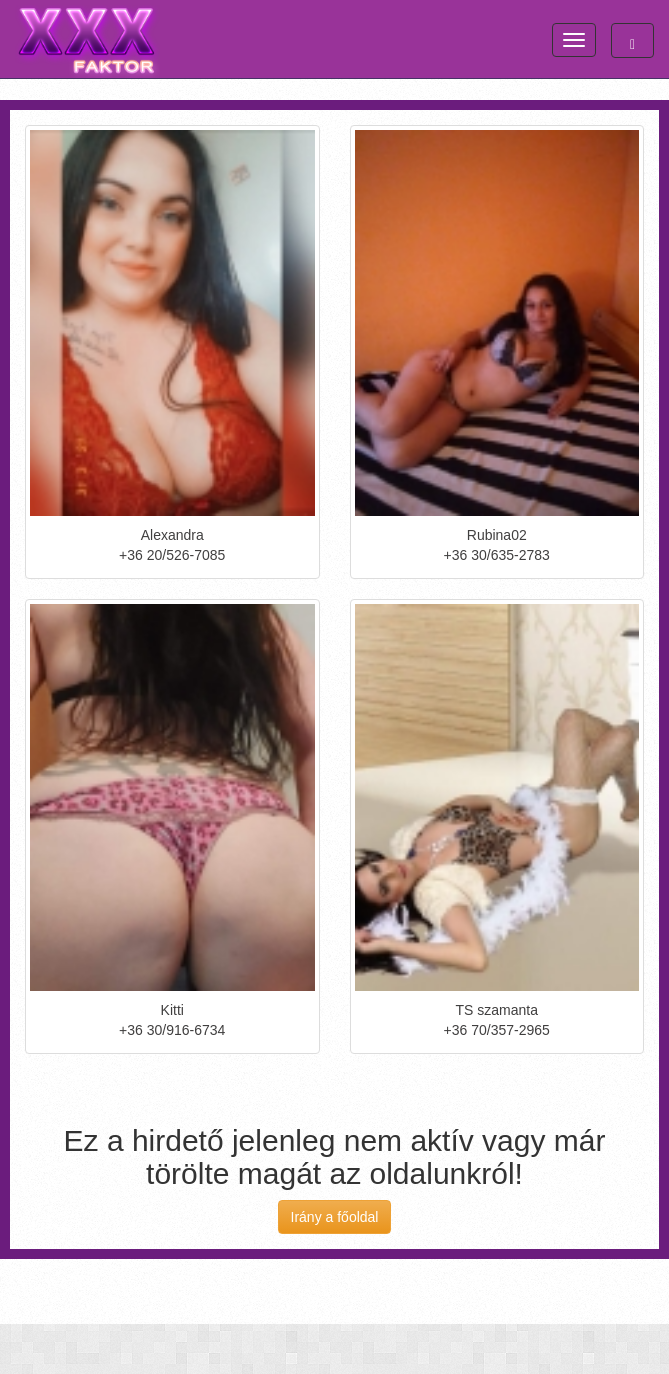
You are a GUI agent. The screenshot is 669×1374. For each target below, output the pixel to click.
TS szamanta (497, 1010)
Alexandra (172, 535)
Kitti (172, 1010)
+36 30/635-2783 (497, 555)
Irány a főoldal (335, 1217)
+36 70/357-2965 (497, 1030)
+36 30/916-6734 (172, 1030)
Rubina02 (497, 535)
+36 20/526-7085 (172, 555)
